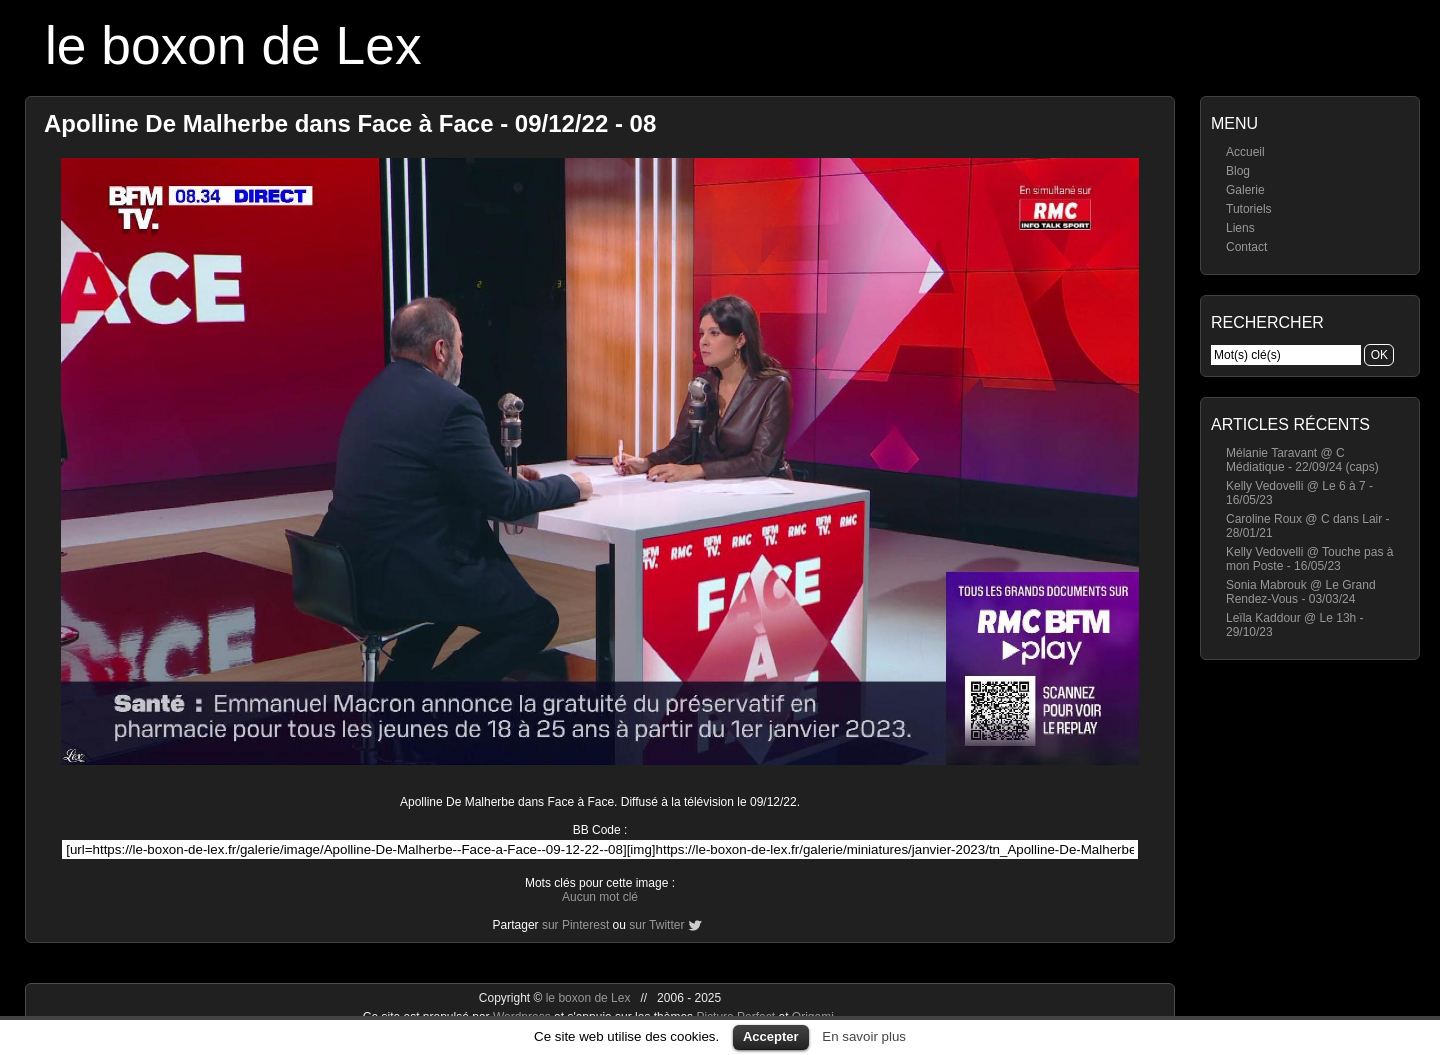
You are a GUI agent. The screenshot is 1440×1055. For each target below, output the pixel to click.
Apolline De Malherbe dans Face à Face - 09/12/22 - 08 (350, 123)
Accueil (1245, 152)
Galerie (1245, 190)
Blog (1238, 171)
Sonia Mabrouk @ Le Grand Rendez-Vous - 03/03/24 (1301, 592)
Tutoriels (1249, 209)
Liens (1240, 228)
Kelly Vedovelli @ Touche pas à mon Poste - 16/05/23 (1309, 559)
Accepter (771, 1036)
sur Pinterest (575, 925)
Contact (1246, 247)
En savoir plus (864, 1036)
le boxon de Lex (233, 45)
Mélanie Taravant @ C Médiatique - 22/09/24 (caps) (1302, 460)
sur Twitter (656, 925)
